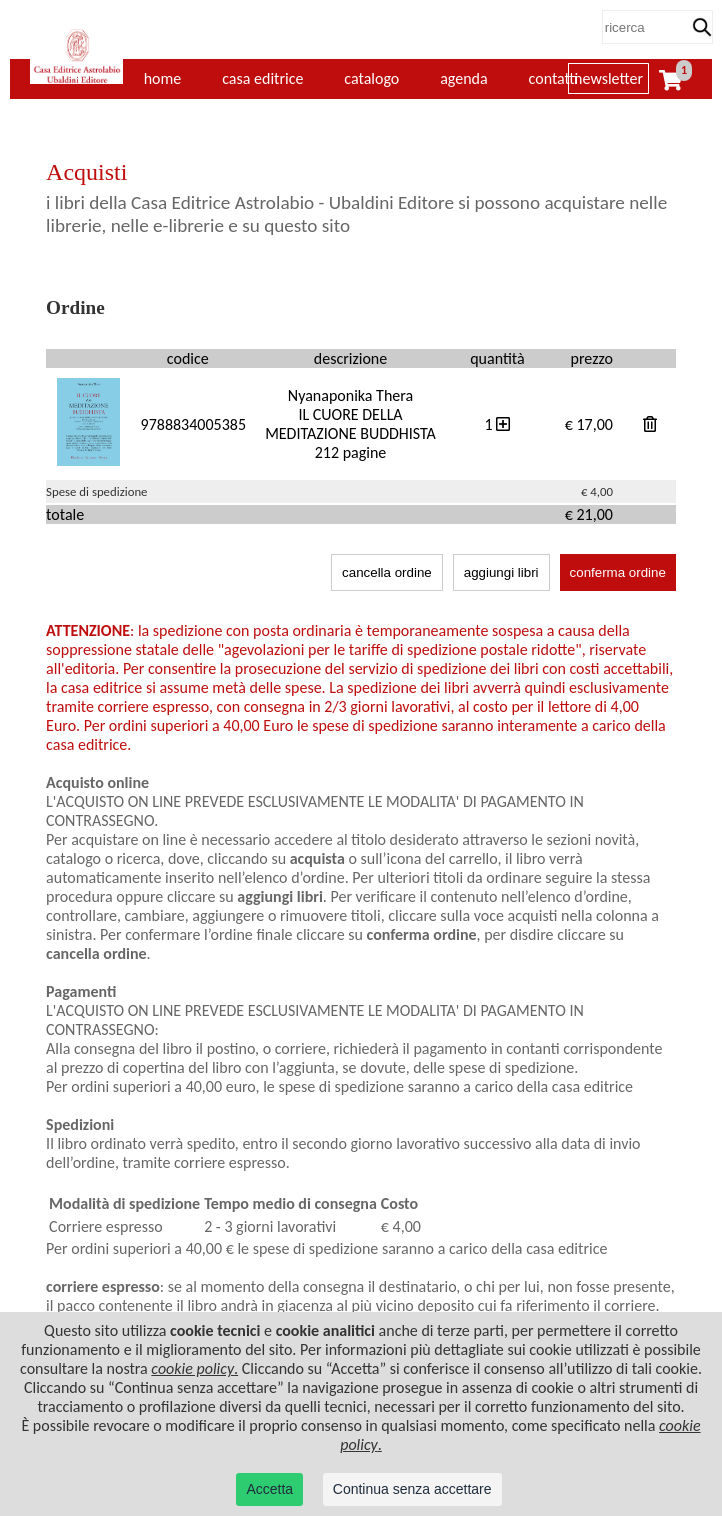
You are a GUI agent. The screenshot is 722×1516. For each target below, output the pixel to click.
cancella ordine (387, 572)
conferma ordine (618, 572)
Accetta (269, 1489)
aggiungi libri (501, 572)
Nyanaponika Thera (350, 395)
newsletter (608, 78)
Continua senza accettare (412, 1489)
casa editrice (262, 78)
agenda (464, 78)
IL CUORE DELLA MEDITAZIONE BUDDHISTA (350, 424)
